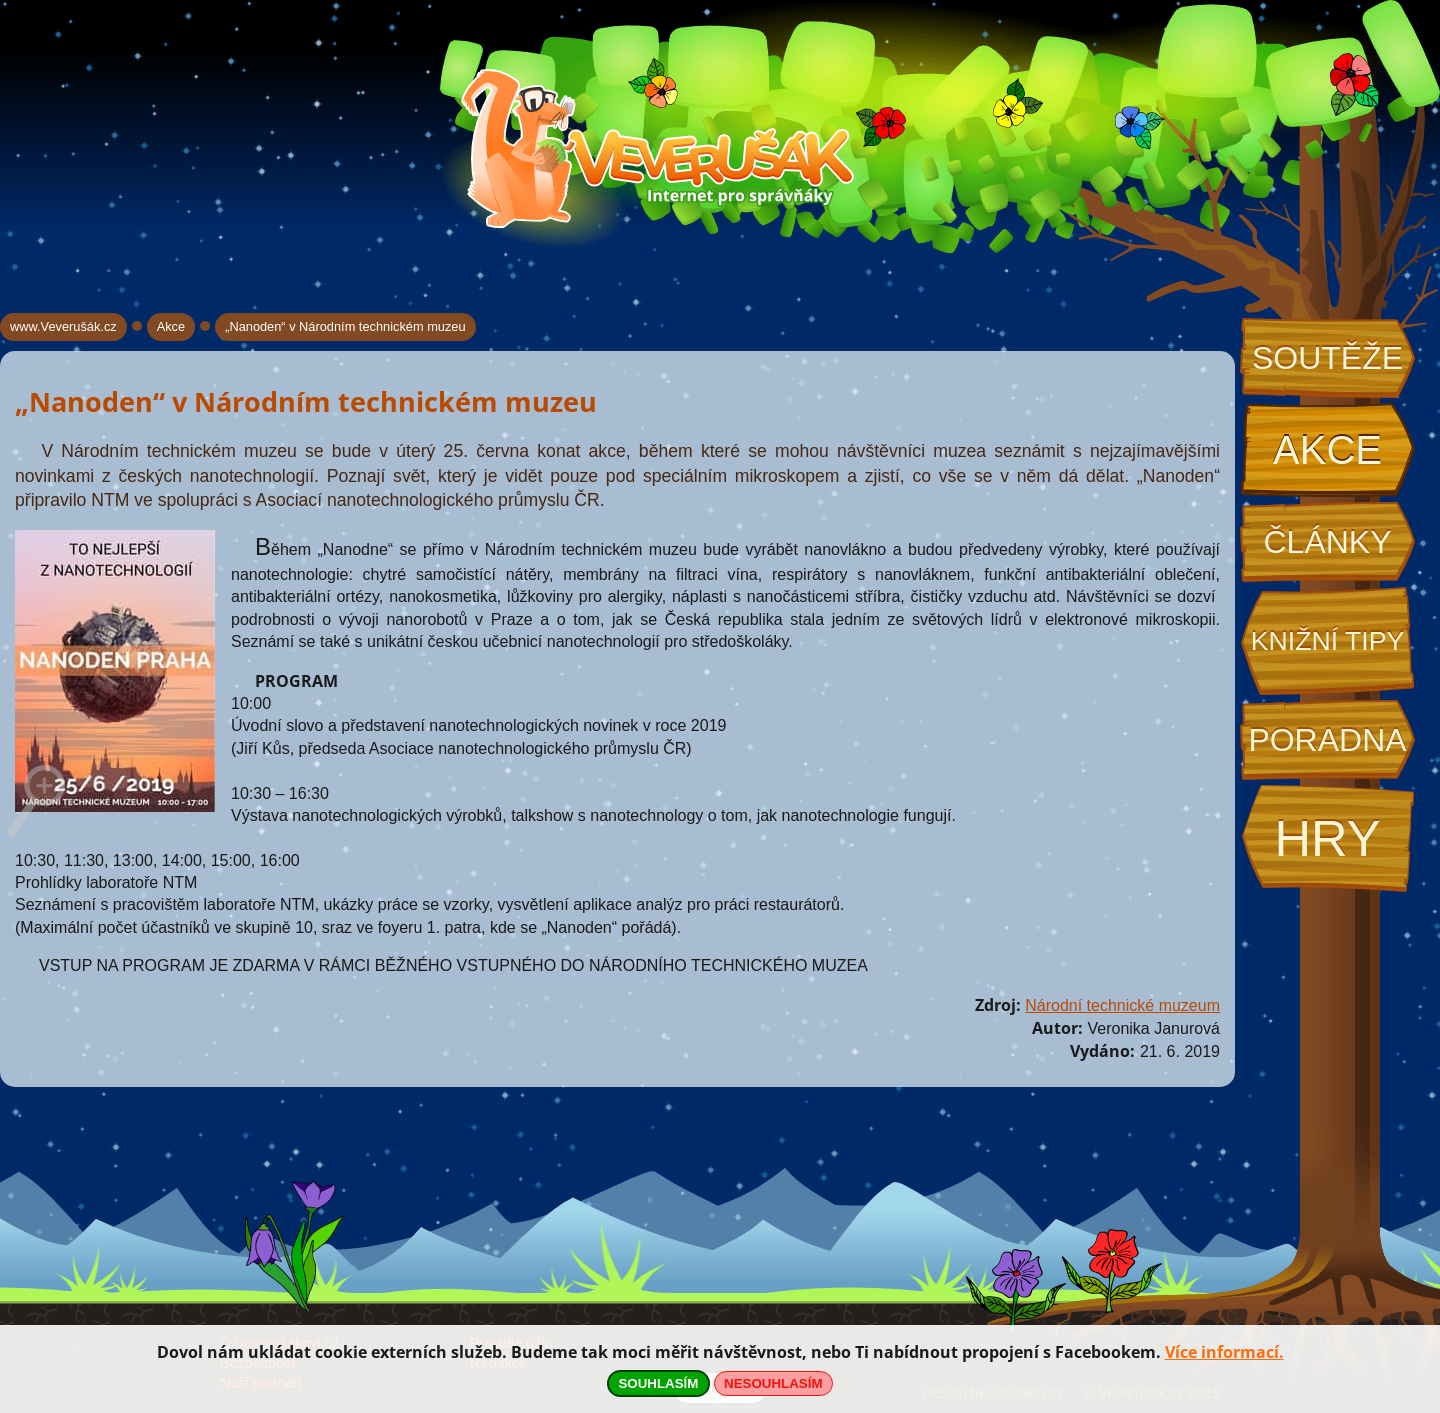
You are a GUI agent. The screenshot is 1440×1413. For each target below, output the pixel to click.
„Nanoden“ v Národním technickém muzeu (345, 326)
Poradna (1327, 740)
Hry (1327, 838)
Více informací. (1224, 1352)
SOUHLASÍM (658, 1383)
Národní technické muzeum (1122, 1005)
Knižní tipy (1328, 641)
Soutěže (1327, 358)
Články (1327, 542)
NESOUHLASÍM (773, 1383)
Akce (1327, 450)
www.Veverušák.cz (63, 326)
